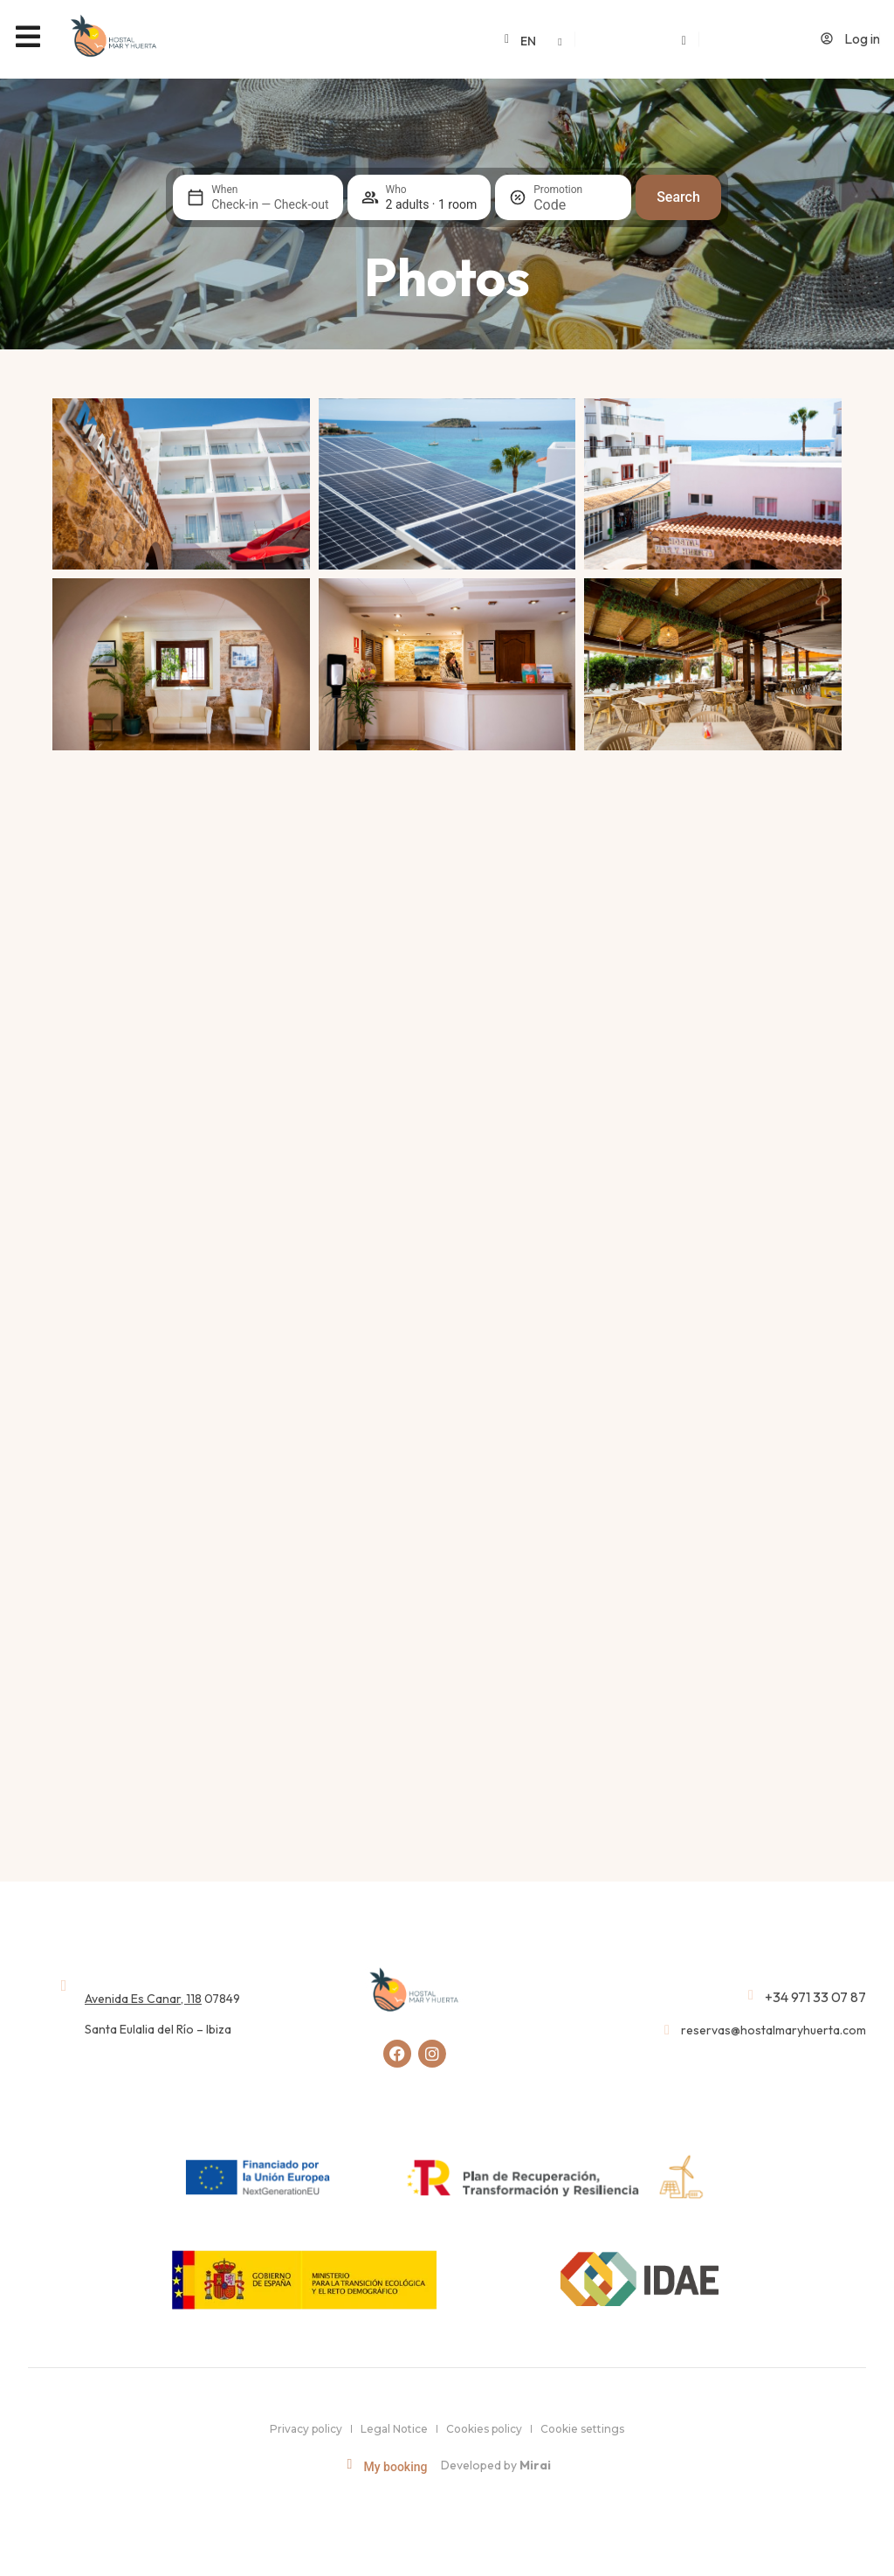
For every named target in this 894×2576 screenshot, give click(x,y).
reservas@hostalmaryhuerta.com (773, 2029)
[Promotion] (575, 205)
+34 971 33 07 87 (815, 1996)
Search (678, 197)
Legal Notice (394, 2427)
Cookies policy (484, 2427)
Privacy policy (306, 2427)
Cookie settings (582, 2427)
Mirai (535, 2465)
